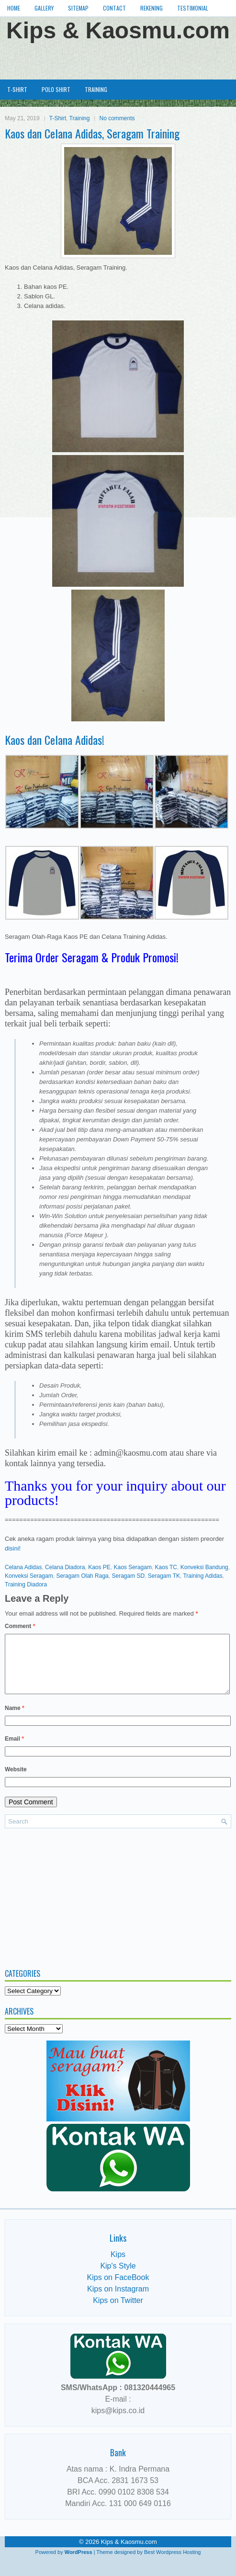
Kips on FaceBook (118, 2289)
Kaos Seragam (133, 1567)
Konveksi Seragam (29, 1576)
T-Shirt (17, 89)
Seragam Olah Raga (82, 1576)
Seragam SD (128, 1576)
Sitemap (78, 8)
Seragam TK (164, 1576)
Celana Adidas (23, 1567)
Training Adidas (202, 1576)
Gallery (44, 8)
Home (13, 8)
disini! (13, 1548)
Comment (20, 1626)
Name (14, 1719)
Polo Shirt (56, 89)
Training (96, 89)
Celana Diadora (65, 1567)
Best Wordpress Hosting (172, 2563)
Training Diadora (26, 1584)
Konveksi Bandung (204, 1567)
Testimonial (192, 8)
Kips (118, 2266)
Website (16, 1781)
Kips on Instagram (118, 2300)
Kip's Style (117, 2277)
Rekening (151, 8)
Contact (114, 8)
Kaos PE (99, 1567)
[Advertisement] (118, 59)
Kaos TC (166, 1567)
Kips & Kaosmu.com (118, 30)
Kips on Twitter (118, 2312)
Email (14, 1750)
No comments (117, 118)
